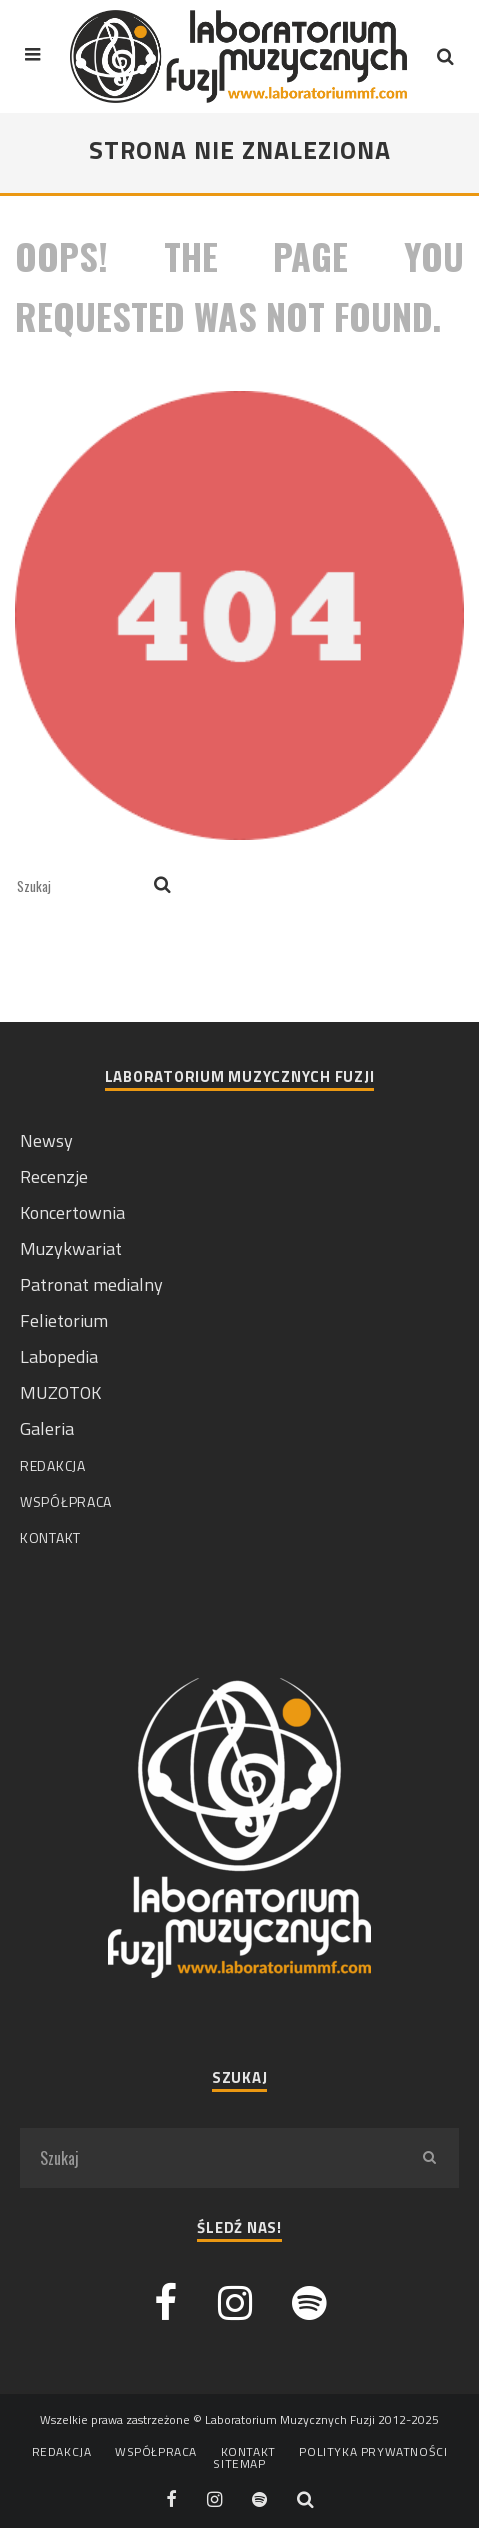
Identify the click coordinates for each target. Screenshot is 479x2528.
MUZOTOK (60, 1392)
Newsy (46, 1140)
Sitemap (239, 2464)
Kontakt (50, 1537)
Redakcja (53, 1465)
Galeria (47, 1428)
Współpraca (66, 1501)
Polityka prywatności (373, 2452)
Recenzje (54, 1176)
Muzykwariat (71, 1248)
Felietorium (64, 1320)
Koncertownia (72, 1212)
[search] (162, 886)
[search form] (81, 886)
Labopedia (59, 1356)
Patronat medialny (91, 1284)
